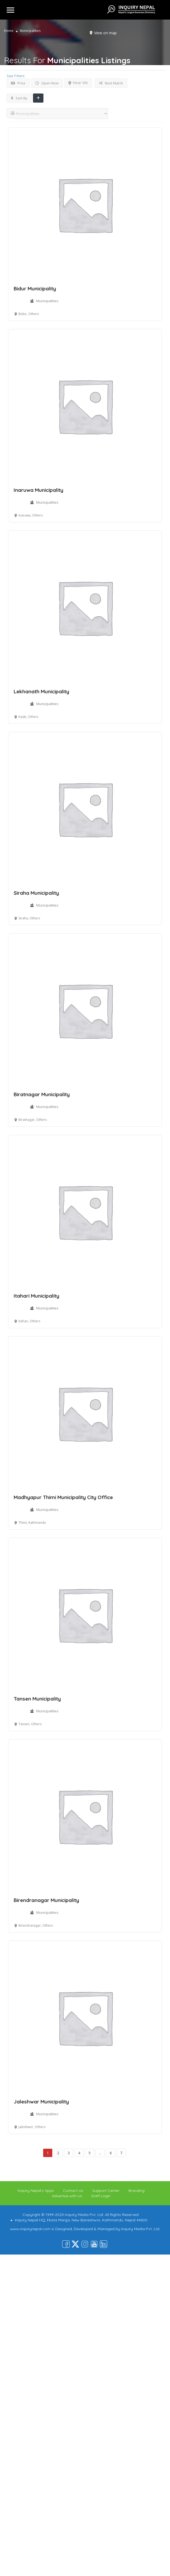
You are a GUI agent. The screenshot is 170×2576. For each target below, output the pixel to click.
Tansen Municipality (37, 1698)
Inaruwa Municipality (38, 490)
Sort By (19, 98)
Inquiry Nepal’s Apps (36, 2190)
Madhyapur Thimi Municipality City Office (63, 1497)
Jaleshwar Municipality (41, 2101)
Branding (136, 2190)
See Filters (16, 75)
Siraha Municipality (36, 893)
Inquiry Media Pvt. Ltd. (140, 2228)
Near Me (78, 82)
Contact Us (73, 2190)
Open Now (46, 83)
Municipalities (47, 300)
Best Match (111, 83)
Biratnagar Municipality (42, 1094)
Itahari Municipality (36, 1296)
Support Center (105, 2190)
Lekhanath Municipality (41, 691)
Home (8, 30)
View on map (105, 32)
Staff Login (100, 2195)
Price (18, 83)
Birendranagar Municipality (46, 1900)
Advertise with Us (67, 2195)
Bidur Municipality (35, 288)
